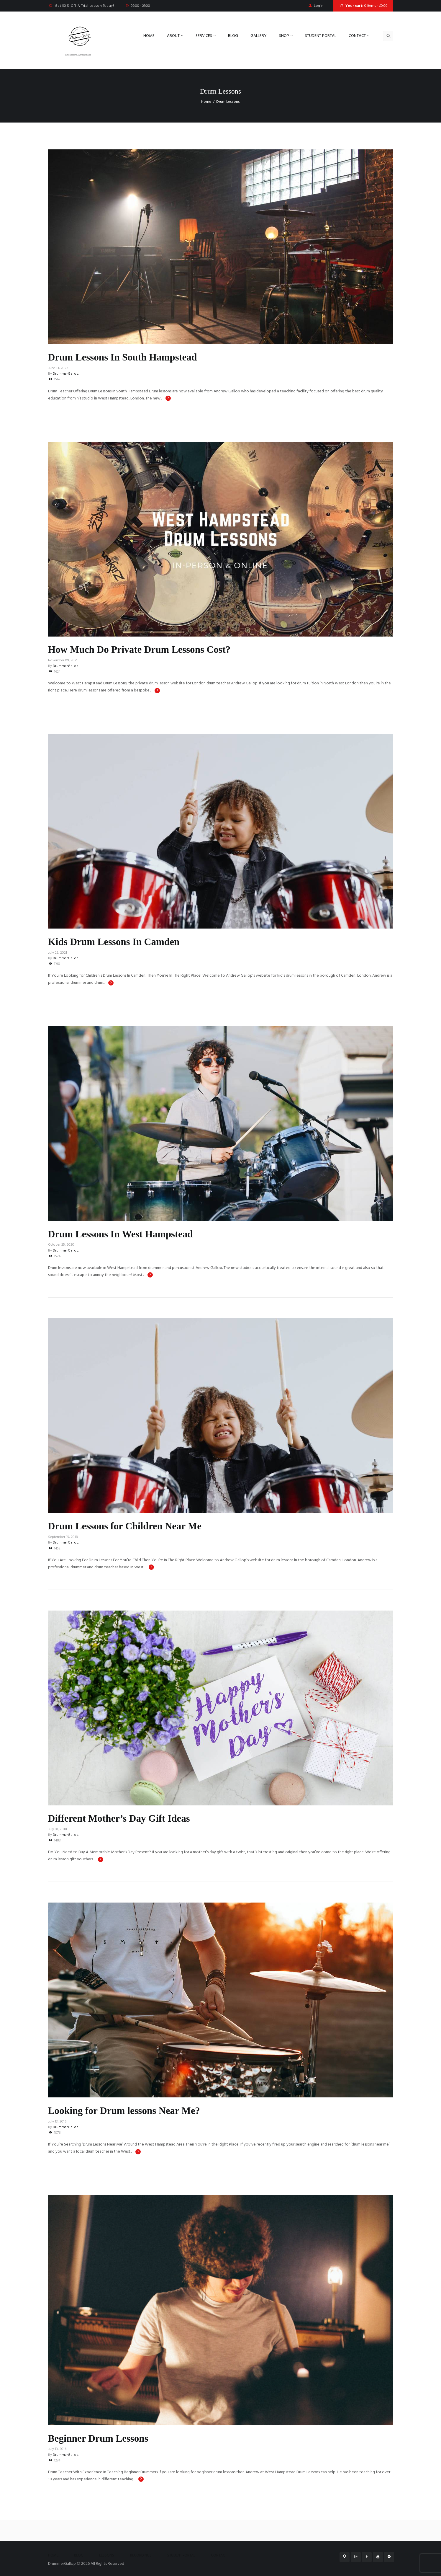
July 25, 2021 (57, 953)
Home (206, 102)
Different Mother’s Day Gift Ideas (125, 1818)
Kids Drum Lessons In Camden (119, 941)
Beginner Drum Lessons (102, 2438)
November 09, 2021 (63, 660)
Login (319, 6)
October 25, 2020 (61, 1245)
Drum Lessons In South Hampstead (129, 357)
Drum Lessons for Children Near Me (131, 1526)
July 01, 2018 (57, 1829)
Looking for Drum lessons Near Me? (130, 2110)
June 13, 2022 (58, 368)
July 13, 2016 (57, 2122)
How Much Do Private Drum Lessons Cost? (147, 649)
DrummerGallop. (66, 374)
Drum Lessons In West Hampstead (126, 1234)
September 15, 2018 (63, 1537)
